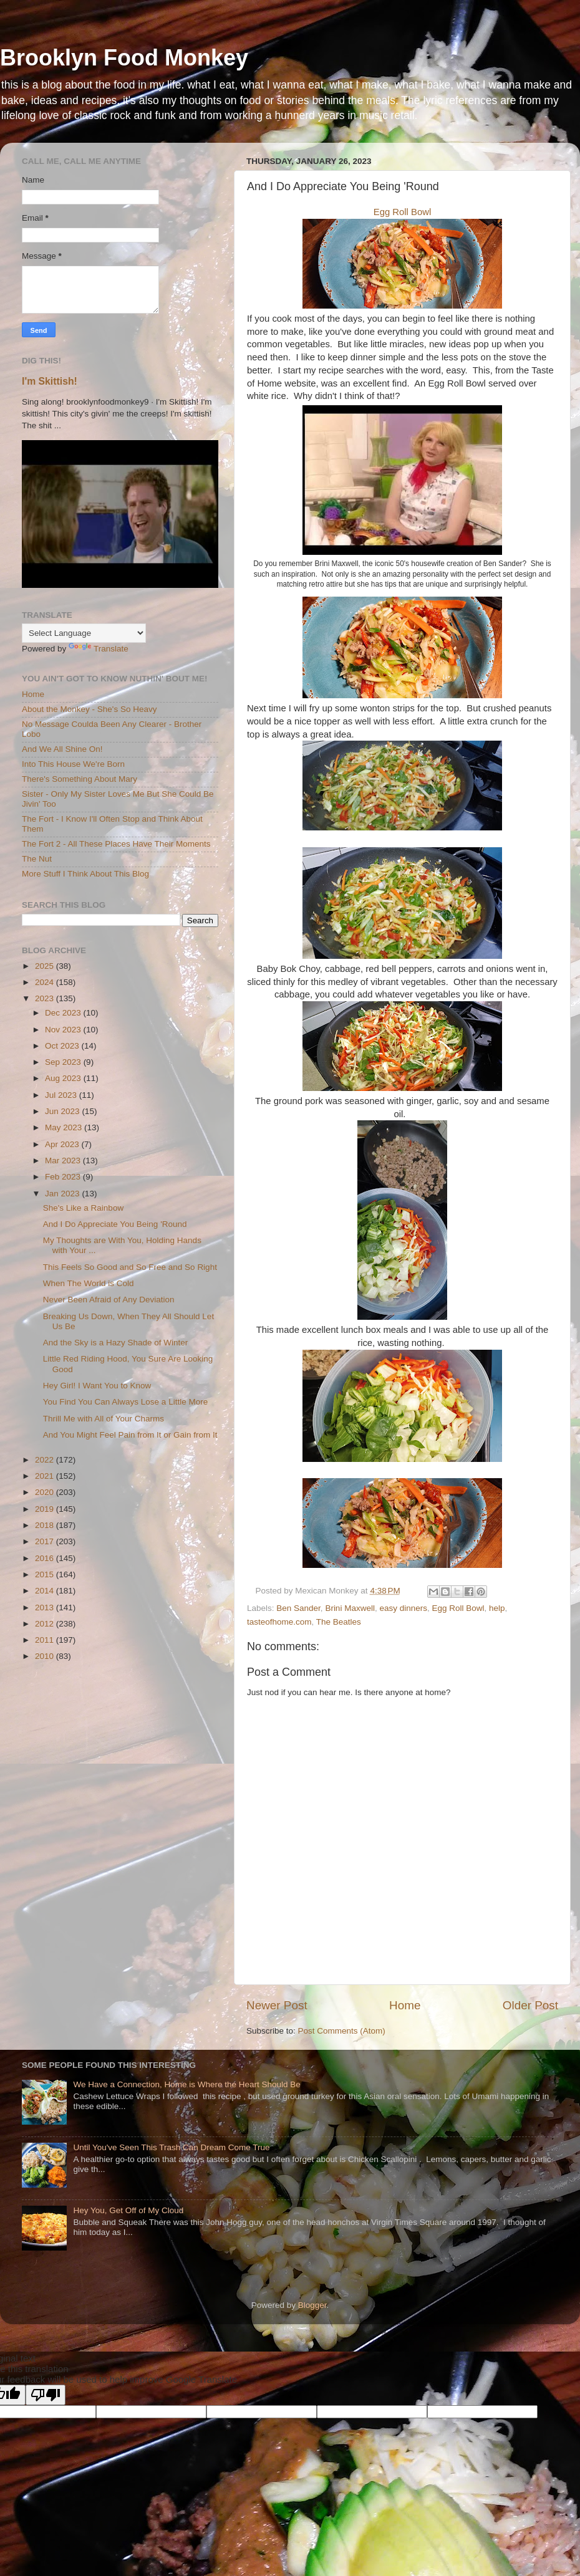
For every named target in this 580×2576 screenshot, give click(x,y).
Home (404, 2005)
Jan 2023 (63, 1193)
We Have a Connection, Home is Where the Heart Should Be (186, 2084)
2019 (45, 1509)
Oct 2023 (63, 1045)
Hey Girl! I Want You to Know (97, 1385)
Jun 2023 (63, 1111)
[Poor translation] (45, 2395)
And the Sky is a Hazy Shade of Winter (115, 1342)
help (497, 1608)
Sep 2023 (64, 1062)
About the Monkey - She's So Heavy (89, 709)
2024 (45, 982)
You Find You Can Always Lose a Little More (125, 1401)
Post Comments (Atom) (341, 2030)
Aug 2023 (64, 1078)
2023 (45, 998)
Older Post (530, 2005)
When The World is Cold (88, 1283)
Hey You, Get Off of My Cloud (128, 2210)
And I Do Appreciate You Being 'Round (115, 1224)
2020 (45, 1492)
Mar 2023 (64, 1160)
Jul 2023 (62, 1095)
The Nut (37, 858)
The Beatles (338, 1622)
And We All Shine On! (62, 749)
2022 (45, 1459)
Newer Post (276, 2005)
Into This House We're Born (73, 764)
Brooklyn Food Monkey (124, 57)
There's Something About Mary (79, 779)
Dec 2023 (64, 1012)
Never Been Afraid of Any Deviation (109, 1299)
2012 (45, 1623)
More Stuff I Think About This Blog (85, 873)
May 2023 (64, 1127)
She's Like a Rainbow (83, 1208)
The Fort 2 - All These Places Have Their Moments (116, 843)
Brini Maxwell (350, 1608)
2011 (45, 1640)
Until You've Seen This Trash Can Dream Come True (171, 2147)
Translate (98, 648)
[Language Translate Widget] (84, 633)
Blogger (312, 2305)
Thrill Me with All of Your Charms (103, 1418)
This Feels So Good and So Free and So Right (130, 1267)
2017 (45, 1541)
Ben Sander (298, 1608)
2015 (45, 1574)
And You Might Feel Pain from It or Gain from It (130, 1434)
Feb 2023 (64, 1176)
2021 (45, 1476)
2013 (45, 1607)
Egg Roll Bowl (402, 212)
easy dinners (403, 1608)
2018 (45, 1525)
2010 (45, 1656)
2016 (45, 1558)
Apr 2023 (63, 1144)
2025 (45, 966)
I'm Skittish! (49, 381)
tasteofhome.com (279, 1622)
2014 (45, 1590)
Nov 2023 (64, 1029)
